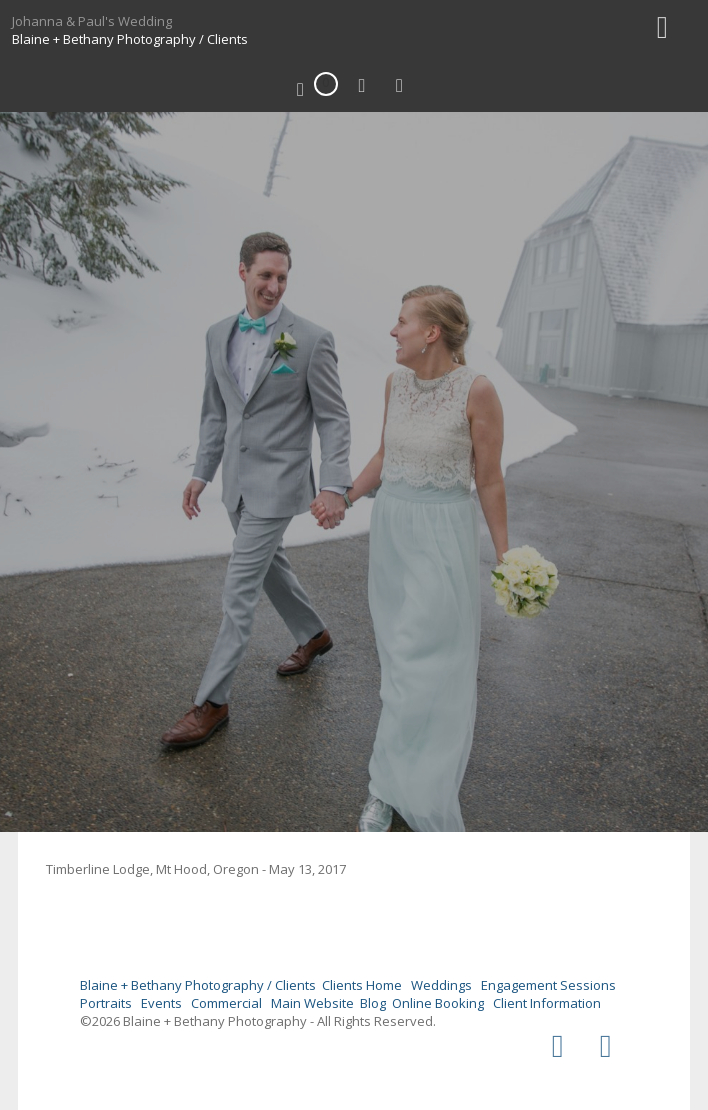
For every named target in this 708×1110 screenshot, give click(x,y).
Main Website (312, 1003)
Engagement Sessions (548, 985)
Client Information (547, 1003)
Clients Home (362, 985)
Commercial (226, 1003)
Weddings (441, 985)
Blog (373, 1003)
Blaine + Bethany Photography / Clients (130, 39)
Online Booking (438, 1003)
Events (161, 1003)
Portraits (106, 1003)
